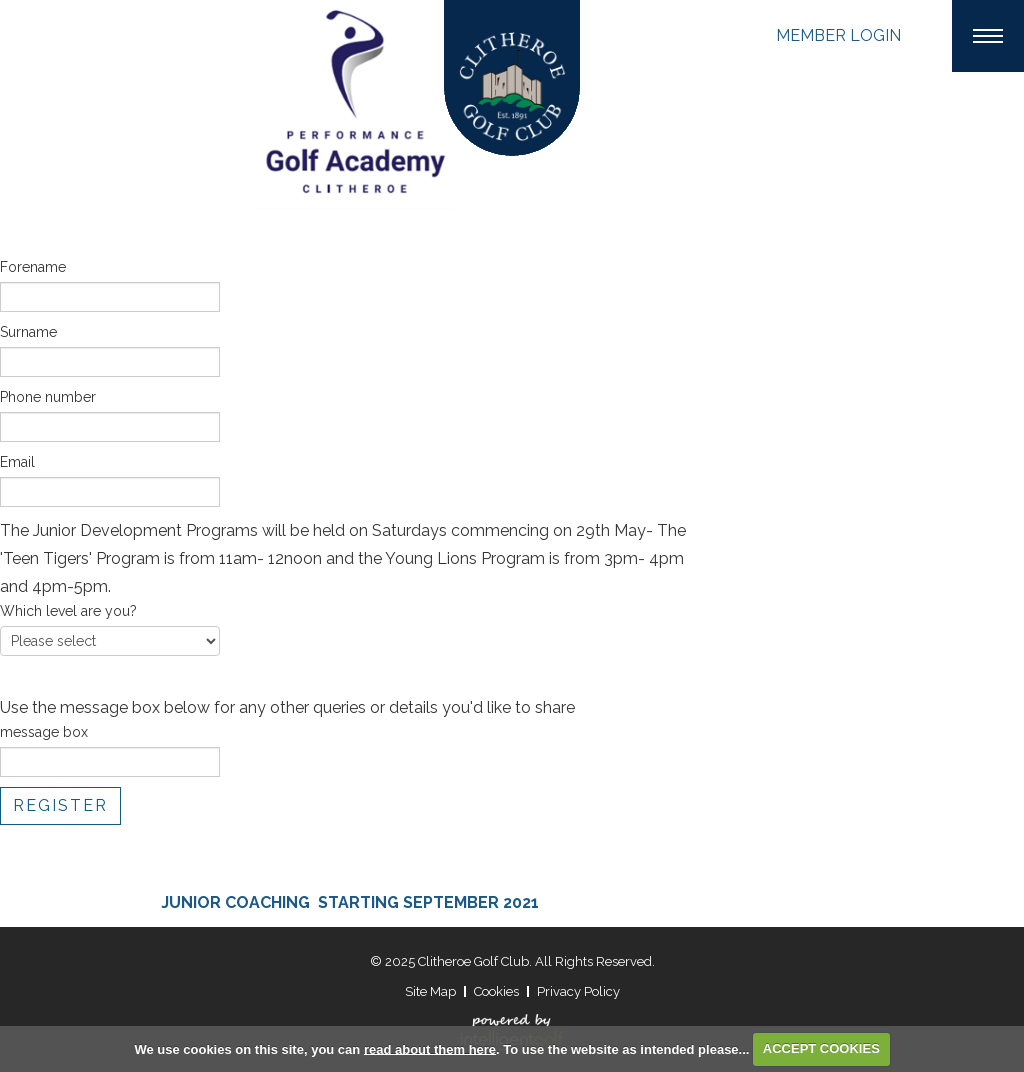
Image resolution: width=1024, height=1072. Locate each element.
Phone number (48, 397)
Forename (33, 267)
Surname (28, 332)
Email (17, 462)
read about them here (430, 1048)
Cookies (496, 991)
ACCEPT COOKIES (821, 1048)
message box (44, 732)
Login (838, 35)
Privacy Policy (578, 991)
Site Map (430, 991)
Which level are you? (68, 611)
